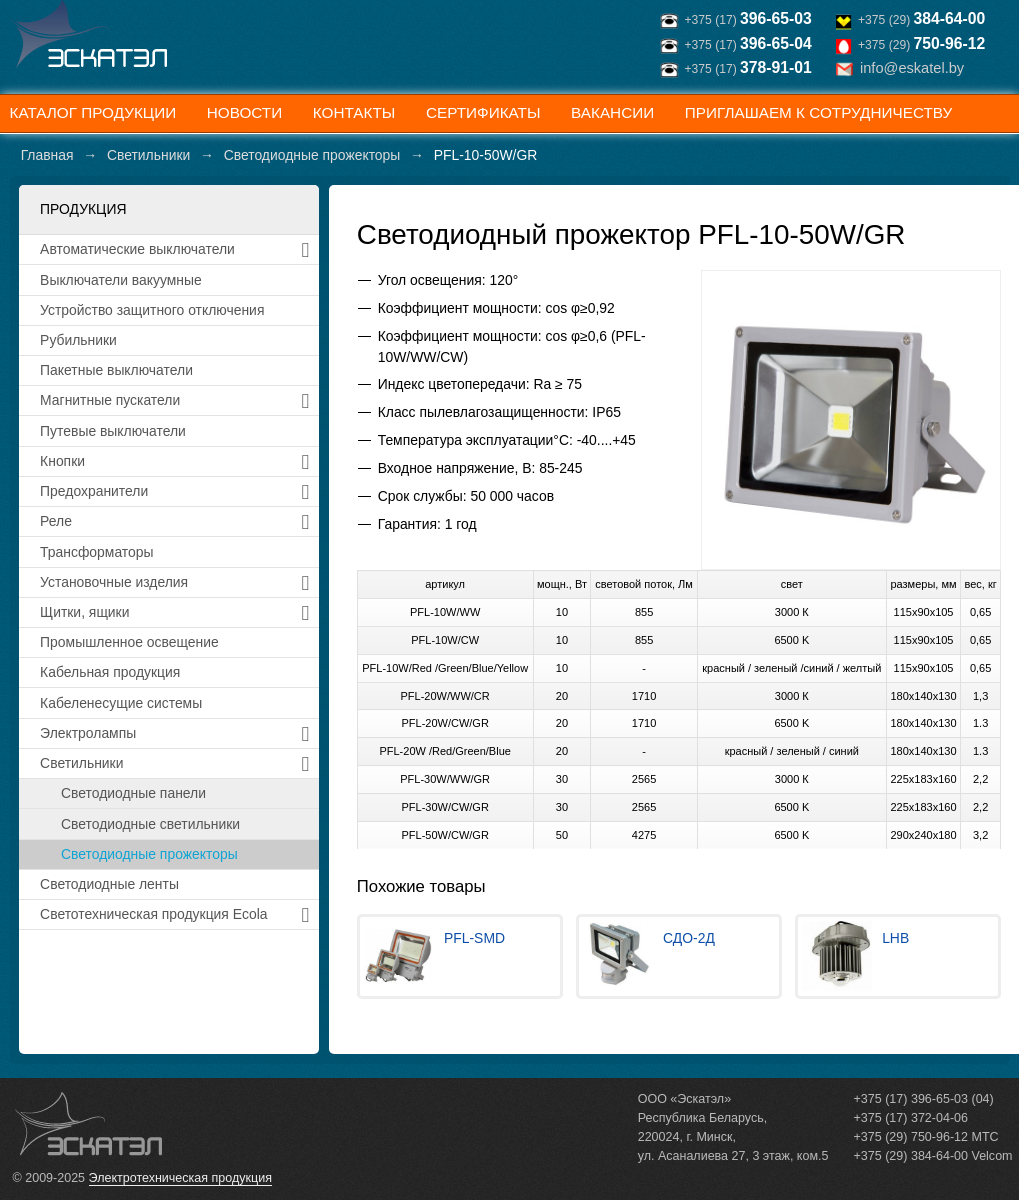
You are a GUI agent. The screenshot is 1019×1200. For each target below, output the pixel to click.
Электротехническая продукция (180, 1178)
